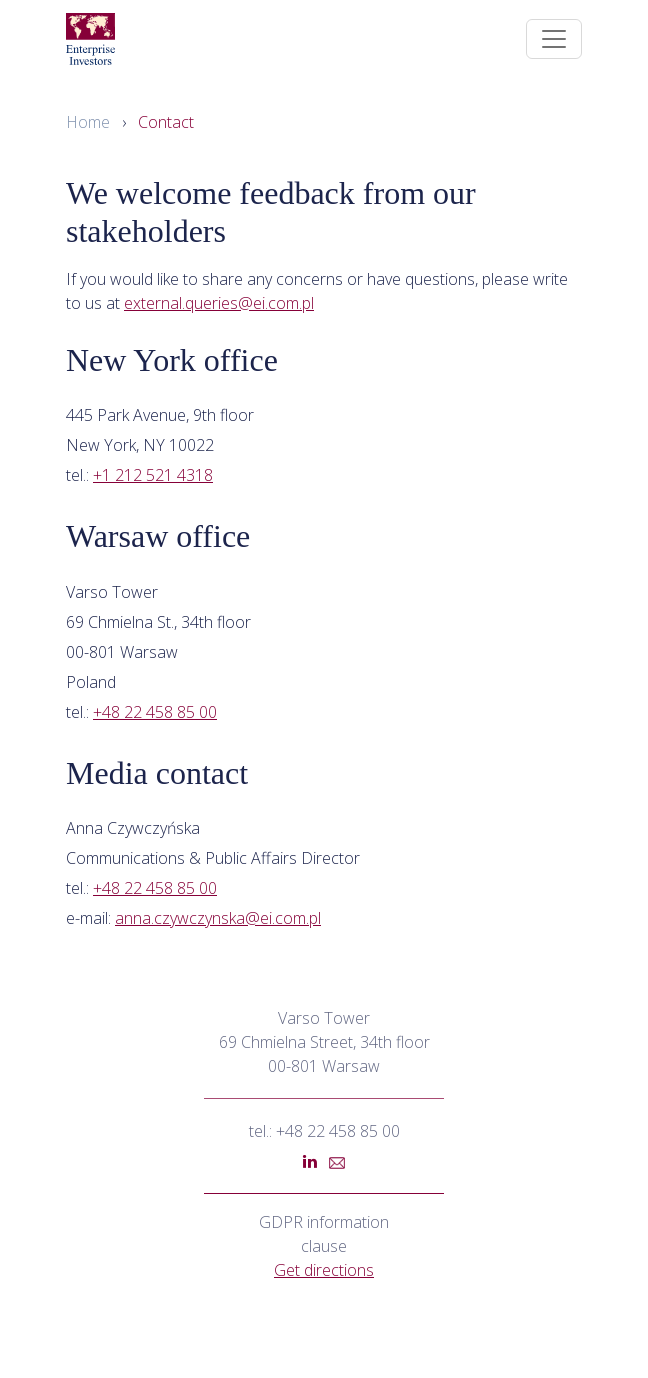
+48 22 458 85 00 (155, 712)
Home (88, 122)
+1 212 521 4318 (153, 475)
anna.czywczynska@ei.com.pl (218, 918)
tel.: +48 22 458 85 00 (324, 1131)
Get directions (324, 1270)
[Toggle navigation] (554, 39)
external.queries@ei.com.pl (219, 303)
